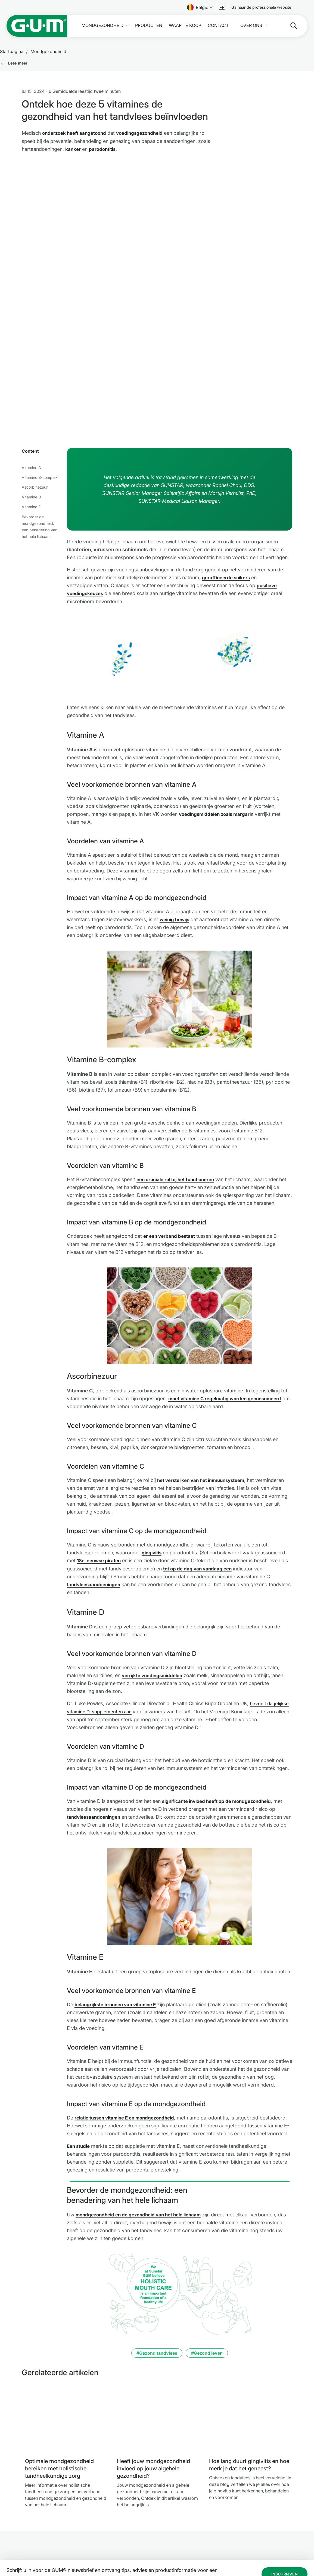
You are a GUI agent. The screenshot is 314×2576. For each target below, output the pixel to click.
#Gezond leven (207, 2241)
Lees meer (17, 63)
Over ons (251, 25)
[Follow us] (222, 7)
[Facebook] (237, 2536)
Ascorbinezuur (35, 368)
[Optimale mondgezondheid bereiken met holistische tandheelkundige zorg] (66, 2306)
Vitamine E (31, 388)
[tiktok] (294, 2536)
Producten (148, 25)
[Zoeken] (289, 25)
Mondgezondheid (103, 25)
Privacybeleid (155, 2519)
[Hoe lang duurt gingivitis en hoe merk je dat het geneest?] (250, 2306)
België (200, 7)
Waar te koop (185, 25)
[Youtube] (280, 2536)
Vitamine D (31, 378)
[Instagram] (252, 2536)
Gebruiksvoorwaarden (164, 2526)
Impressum (153, 2512)
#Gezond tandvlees (156, 2241)
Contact (218, 25)
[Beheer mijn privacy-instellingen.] (295, 2554)
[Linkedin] (266, 2536)
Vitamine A (31, 348)
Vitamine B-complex (40, 358)
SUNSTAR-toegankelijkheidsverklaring (170, 2540)
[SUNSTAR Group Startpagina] (53, 2520)
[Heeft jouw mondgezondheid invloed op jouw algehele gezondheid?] (158, 2306)
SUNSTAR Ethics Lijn (161, 2532)
